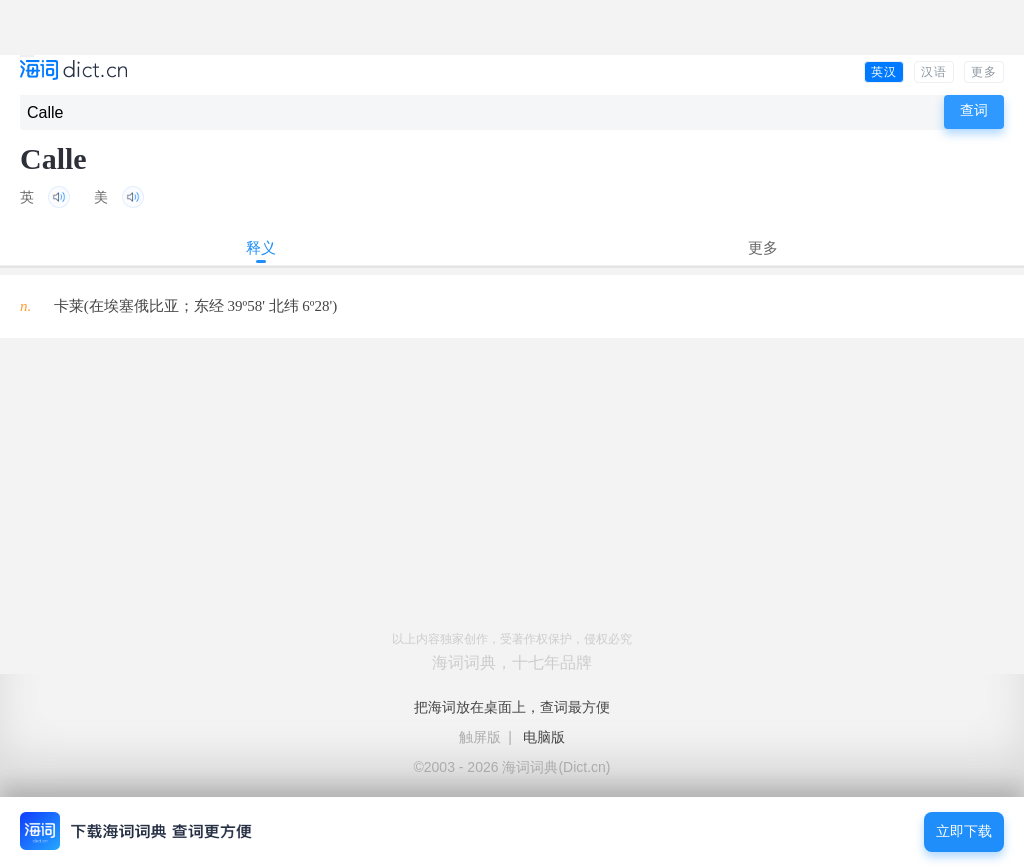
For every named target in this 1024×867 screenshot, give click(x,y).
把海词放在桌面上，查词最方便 (512, 707)
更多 (984, 72)
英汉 (884, 72)
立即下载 (964, 831)
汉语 (934, 72)
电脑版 (544, 737)
